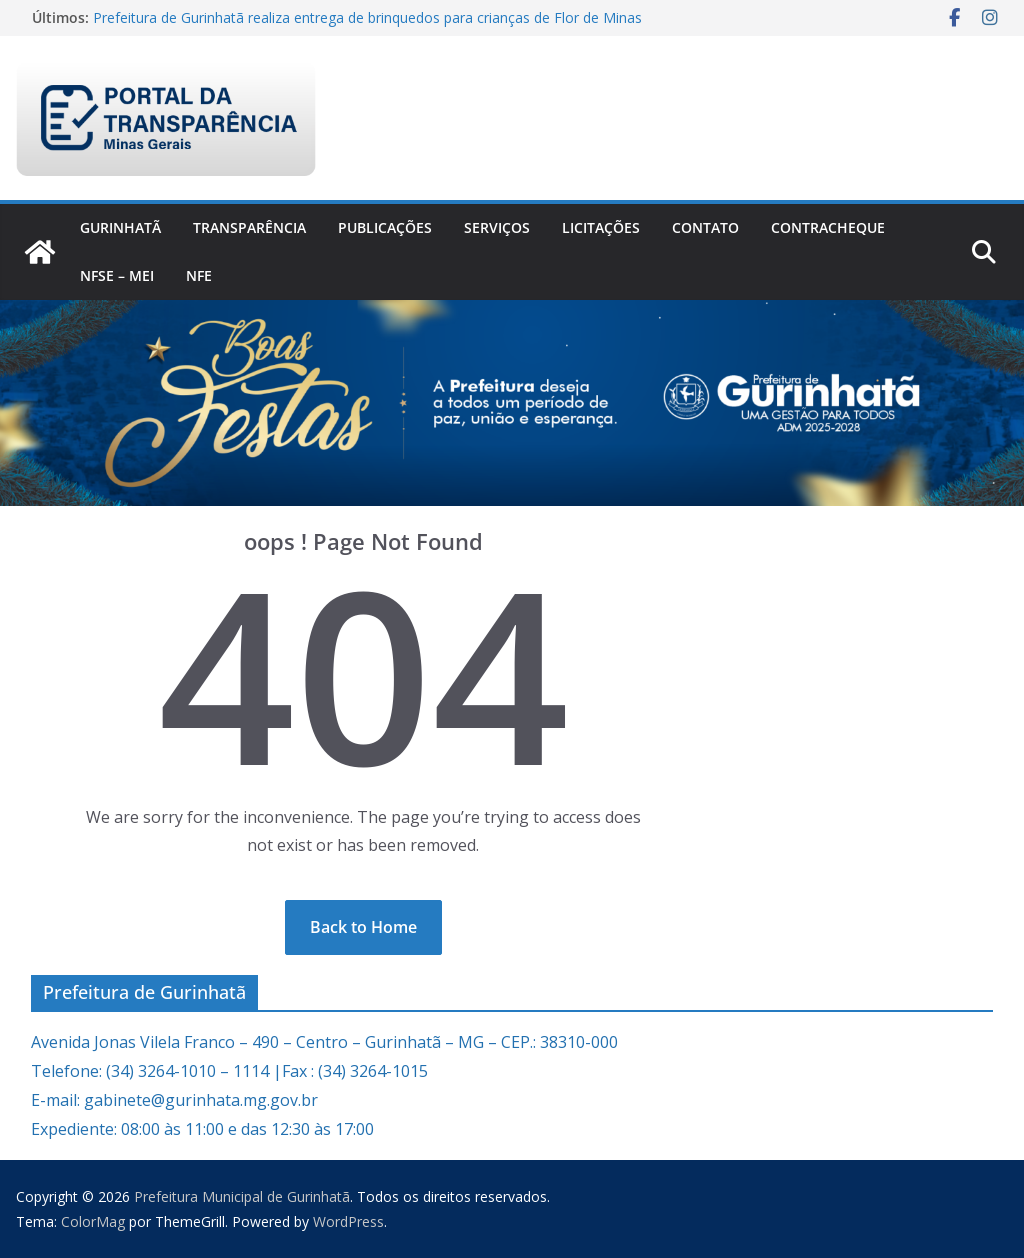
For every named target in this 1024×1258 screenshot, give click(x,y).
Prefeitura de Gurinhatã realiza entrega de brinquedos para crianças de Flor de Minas (367, 17)
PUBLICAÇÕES (385, 227)
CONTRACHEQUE (828, 227)
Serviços (497, 227)
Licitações (601, 227)
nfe (199, 275)
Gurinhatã (120, 227)
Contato (705, 227)
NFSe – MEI (117, 275)
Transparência (249, 227)
